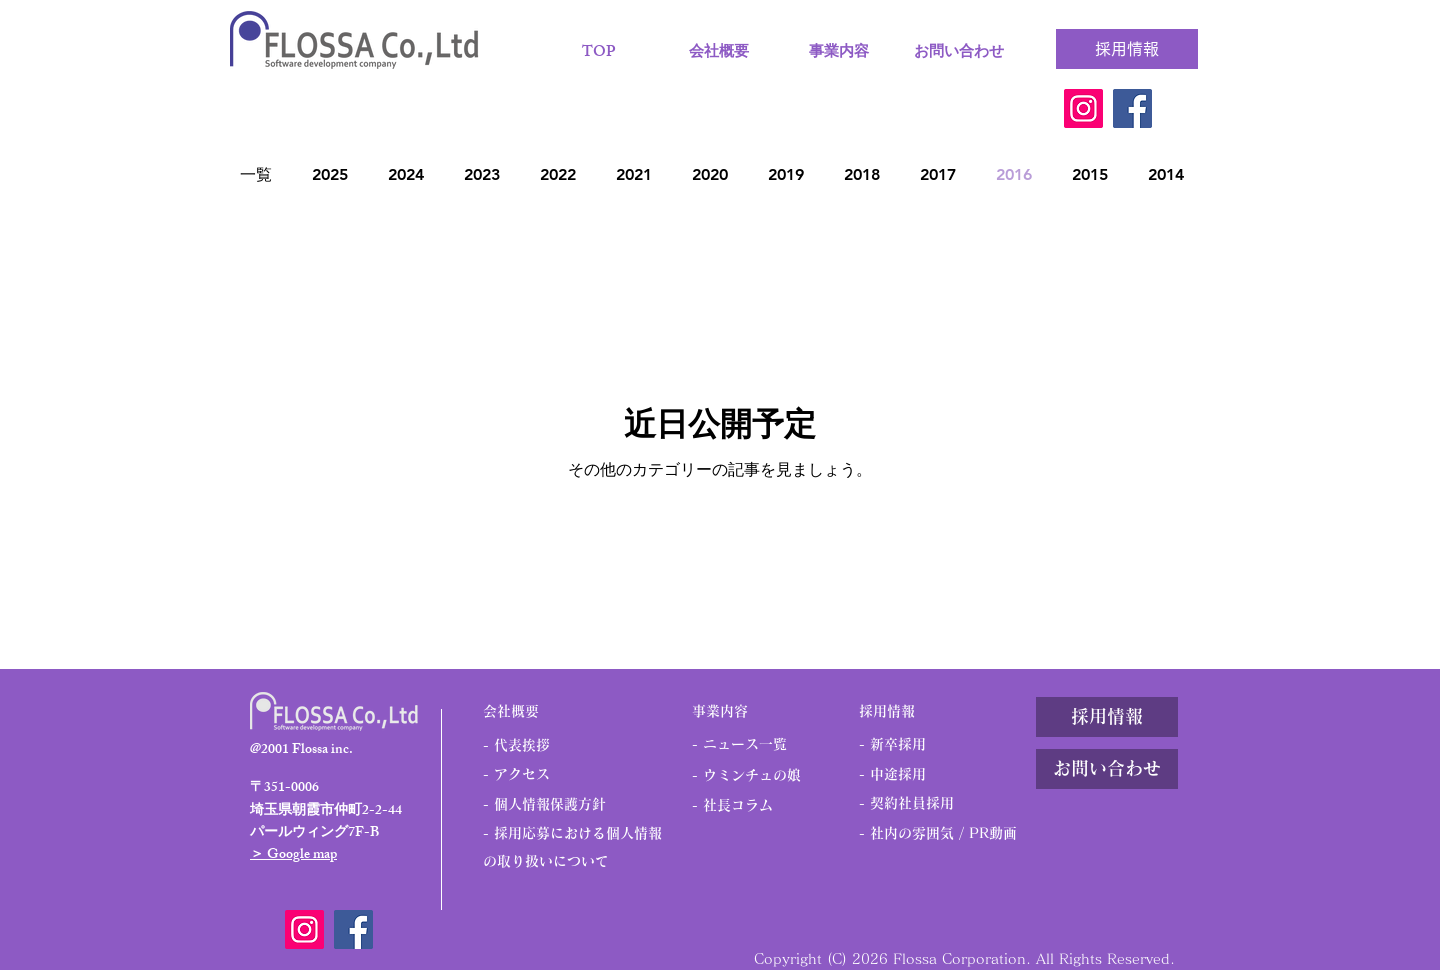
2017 (938, 174)
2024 (406, 174)
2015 (1090, 174)
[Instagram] (1083, 108)
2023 (482, 174)
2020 (710, 174)
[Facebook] (1132, 108)
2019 (786, 174)
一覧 (256, 174)
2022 (558, 174)
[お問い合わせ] (1107, 769)
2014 (1166, 174)
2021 (634, 174)
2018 (862, 174)
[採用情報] (1127, 49)
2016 (1014, 174)
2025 (330, 174)
